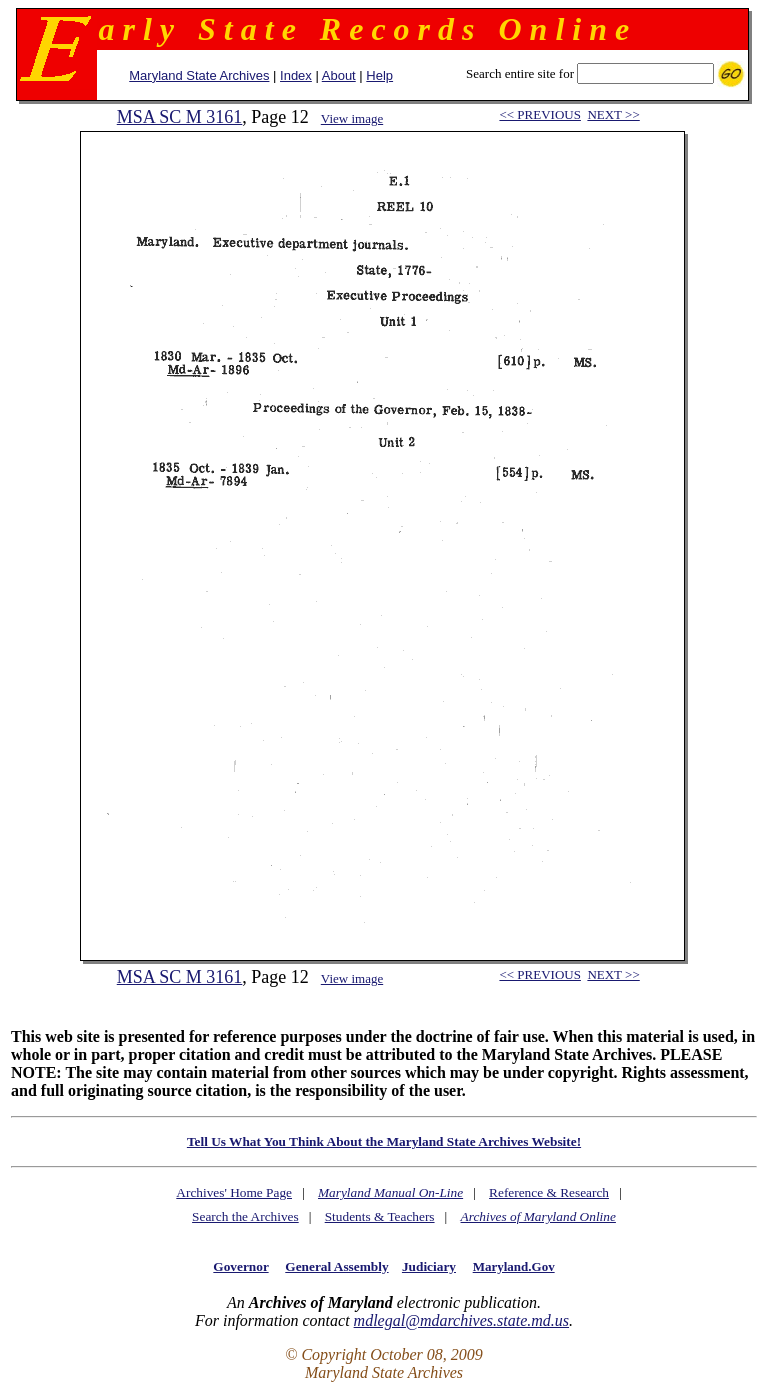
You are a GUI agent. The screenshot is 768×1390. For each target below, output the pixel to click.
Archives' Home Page (234, 1192)
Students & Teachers (380, 1216)
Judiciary (429, 1266)
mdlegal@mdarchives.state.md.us (461, 1320)
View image (352, 118)
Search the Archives (245, 1216)
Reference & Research (549, 1192)
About (339, 75)
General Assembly (336, 1266)
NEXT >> (613, 114)
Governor (240, 1266)
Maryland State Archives (199, 75)
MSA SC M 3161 (180, 117)
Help (379, 75)
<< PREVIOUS (539, 114)
